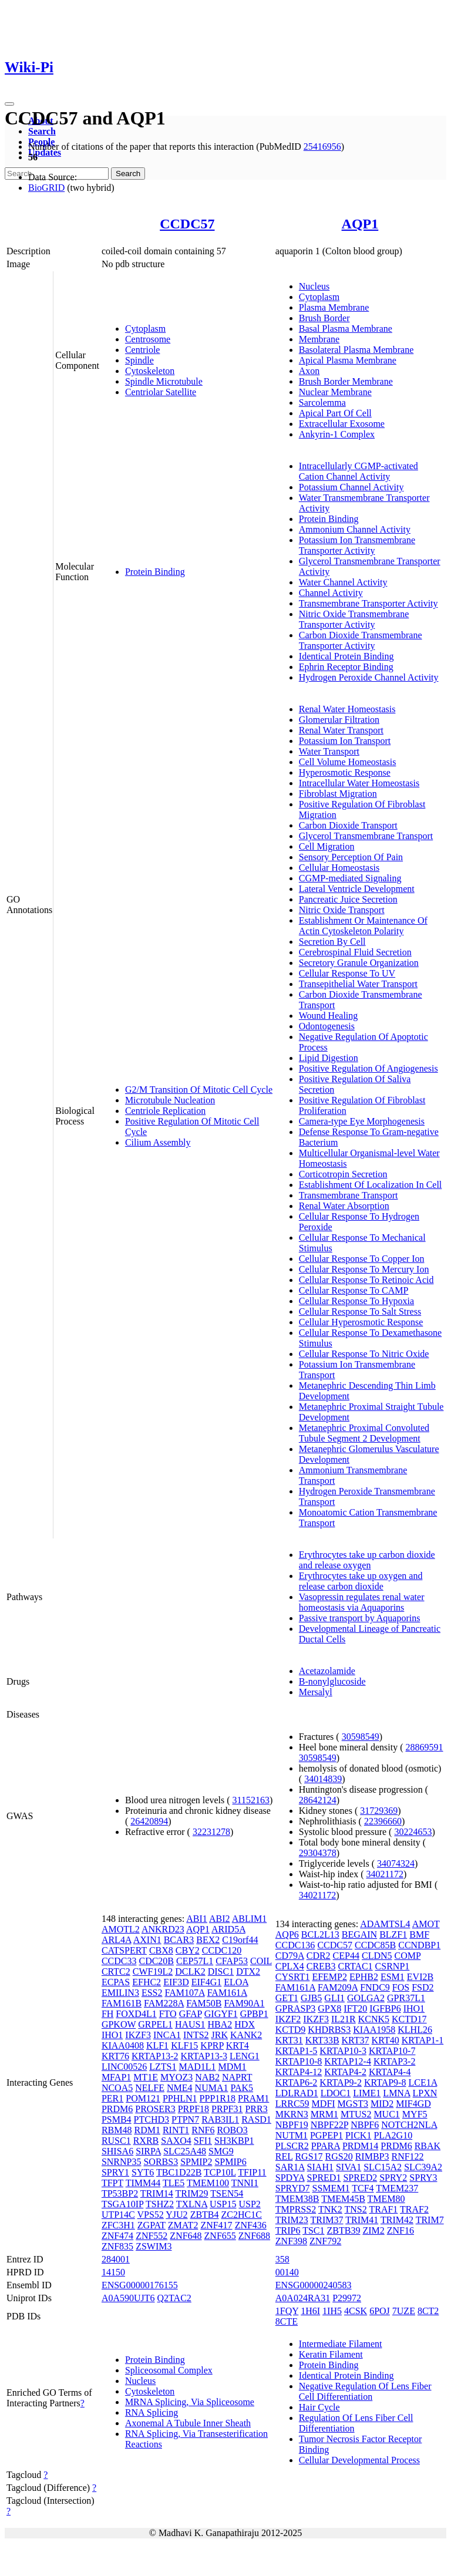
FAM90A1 (244, 2003)
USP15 (223, 2204)
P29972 (346, 2298)
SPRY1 (115, 2172)
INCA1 (167, 2035)
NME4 (180, 2088)
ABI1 (196, 1919)
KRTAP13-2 (155, 2056)
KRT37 (355, 2040)
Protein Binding (155, 572)
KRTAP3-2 (394, 2061)
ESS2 (152, 1993)
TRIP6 (288, 2230)
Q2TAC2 (174, 2298)
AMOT (426, 1924)
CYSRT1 (292, 1977)
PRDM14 (360, 2146)
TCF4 (362, 2188)
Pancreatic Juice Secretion (348, 899)
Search (42, 131)
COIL (261, 1961)
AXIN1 (147, 1940)
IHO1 (112, 2035)
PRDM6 (117, 2109)
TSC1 (313, 2230)
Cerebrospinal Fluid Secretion (355, 952)
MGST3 (353, 2104)
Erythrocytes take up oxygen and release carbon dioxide (361, 1581)
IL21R (343, 2019)
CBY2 (188, 1950)
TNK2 (330, 2209)
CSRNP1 (392, 1966)
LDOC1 (336, 2093)
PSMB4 (117, 2119)
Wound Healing (328, 1016)
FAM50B (203, 2003)
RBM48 (117, 2130)
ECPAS (116, 1982)
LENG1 (245, 2056)
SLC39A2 (423, 2167)
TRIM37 (327, 2220)
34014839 (323, 1779)
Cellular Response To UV (347, 973)
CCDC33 (119, 1961)
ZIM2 (373, 2230)
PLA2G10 (392, 2135)
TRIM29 (192, 2193)
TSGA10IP (122, 2204)
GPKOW (119, 2024)
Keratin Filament (331, 2354)
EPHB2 (363, 1977)
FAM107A (184, 1993)
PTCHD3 (151, 2119)
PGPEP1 (326, 2135)
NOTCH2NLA (409, 2125)
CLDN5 (377, 1956)
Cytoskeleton (149, 371)
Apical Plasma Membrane (347, 360)
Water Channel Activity (343, 582)
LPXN (425, 2093)
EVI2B (420, 1977)
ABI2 (219, 1919)
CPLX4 (289, 1966)
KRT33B (322, 2040)
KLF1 (157, 2045)
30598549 (360, 1737)
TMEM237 (397, 2188)
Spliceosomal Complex (169, 2370)
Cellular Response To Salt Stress (360, 1311)
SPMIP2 (196, 2162)
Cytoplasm (145, 329)
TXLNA (191, 2204)
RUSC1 (116, 2141)
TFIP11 (252, 2172)
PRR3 (256, 2109)
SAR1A (290, 2167)
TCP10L (220, 2172)
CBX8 (161, 1950)
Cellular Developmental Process (359, 2460)
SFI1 (203, 2141)
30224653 (413, 1832)
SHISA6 (117, 2151)
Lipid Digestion (328, 1058)
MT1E (145, 2077)
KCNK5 (373, 2019)
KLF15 (184, 2045)
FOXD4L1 (136, 2014)
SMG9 (221, 2151)
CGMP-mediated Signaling (350, 878)
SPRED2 (360, 2178)
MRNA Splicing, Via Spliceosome (189, 2402)
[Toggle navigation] (9, 104)
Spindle (139, 360)
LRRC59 (292, 2104)
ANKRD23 (163, 1929)
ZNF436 (251, 2225)
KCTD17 (409, 2019)
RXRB (146, 2141)
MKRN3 (291, 2114)
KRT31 (289, 2040)
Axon (309, 371)
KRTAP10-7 (392, 2051)
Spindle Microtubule (164, 381)
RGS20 (339, 2156)
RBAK (427, 2146)
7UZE (403, 2311)
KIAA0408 (123, 2045)
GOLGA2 (366, 1998)
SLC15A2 (383, 2167)
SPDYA (290, 2178)
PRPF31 (227, 2109)
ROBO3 (232, 2130)
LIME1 (367, 2093)
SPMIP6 (230, 2162)
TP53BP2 (120, 2193)
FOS (400, 1987)
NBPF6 (365, 2125)
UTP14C (118, 2215)
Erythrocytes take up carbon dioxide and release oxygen (367, 1560)
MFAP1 (116, 2077)
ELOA (236, 1982)
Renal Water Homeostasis (347, 709)
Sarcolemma (322, 403)
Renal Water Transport (341, 730)
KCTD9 (290, 2030)
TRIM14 (156, 2193)
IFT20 (355, 2008)
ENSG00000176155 (140, 2285)
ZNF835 (117, 2246)
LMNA (396, 2093)
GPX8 (329, 2008)
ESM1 (393, 1977)
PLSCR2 (292, 2146)
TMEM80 (386, 2199)
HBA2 (220, 2024)
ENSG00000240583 (313, 2285)
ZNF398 (291, 2241)
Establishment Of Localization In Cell (370, 1185)
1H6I (310, 2311)
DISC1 (221, 1971)
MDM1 (232, 2067)
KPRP (211, 2045)
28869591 (424, 1747)
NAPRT (237, 2077)
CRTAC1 (355, 1966)
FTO (168, 2014)
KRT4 (237, 2045)
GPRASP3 (295, 2008)
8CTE (286, 2321)
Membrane (319, 339)
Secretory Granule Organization (359, 963)
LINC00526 (124, 2067)
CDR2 (319, 1956)
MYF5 (415, 2114)
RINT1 (176, 2130)
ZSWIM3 (153, 2246)
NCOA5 (117, 2088)
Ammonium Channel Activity (354, 529)
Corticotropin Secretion (343, 1174)
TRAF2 (414, 2209)
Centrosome (147, 339)
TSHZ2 (160, 2204)
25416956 (322, 146)
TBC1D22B (178, 2172)
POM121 (143, 2098)
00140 (287, 2272)
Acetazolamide (327, 1671)
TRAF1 (383, 2209)
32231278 (211, 1832)
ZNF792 (325, 2241)
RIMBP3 (372, 2156)
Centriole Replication (165, 1111)
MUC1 (386, 2114)
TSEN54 (226, 2193)
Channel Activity (331, 593)
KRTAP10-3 (342, 2051)
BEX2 (208, 1940)
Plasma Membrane (334, 307)
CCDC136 (295, 1945)
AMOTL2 (121, 1929)
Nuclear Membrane (335, 392)
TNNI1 (244, 2183)
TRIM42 (397, 2220)
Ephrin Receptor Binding (346, 667)
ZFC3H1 (118, 2225)
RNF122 (407, 2156)
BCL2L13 (320, 1934)
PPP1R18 (217, 2098)
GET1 (286, 1998)
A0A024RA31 (302, 2298)
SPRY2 (393, 2178)
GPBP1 (254, 2014)
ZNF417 (216, 2225)
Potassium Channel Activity (351, 487)
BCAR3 (179, 1940)
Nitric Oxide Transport (342, 910)
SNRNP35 (122, 2162)
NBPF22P (329, 2125)
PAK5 (241, 2088)
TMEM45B (343, 2199)
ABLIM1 (249, 1919)
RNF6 (202, 2130)
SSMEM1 (331, 2188)
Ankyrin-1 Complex (337, 434)
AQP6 (287, 1934)
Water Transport (329, 751)
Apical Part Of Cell (335, 413)
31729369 (379, 1811)
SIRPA (148, 2151)
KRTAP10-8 (298, 2061)
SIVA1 (348, 2167)
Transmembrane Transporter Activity (368, 603)
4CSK (355, 2311)
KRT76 (115, 2056)
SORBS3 (160, 2162)
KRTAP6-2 (296, 2082)
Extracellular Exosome (342, 424)
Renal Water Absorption (344, 1206)
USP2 (249, 2204)
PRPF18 (193, 2109)
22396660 (383, 1821)
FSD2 (422, 1987)
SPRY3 (423, 2178)
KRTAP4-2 (345, 2072)
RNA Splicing (151, 2412)
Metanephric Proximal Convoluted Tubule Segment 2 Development (364, 1433)
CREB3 (321, 1966)
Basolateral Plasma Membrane (356, 350)
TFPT (112, 2183)
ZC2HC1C (241, 2215)
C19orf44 (240, 1940)
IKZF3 (138, 2035)
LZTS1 (162, 2067)
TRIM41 (361, 2220)
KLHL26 (415, 2030)
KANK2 (246, 2035)
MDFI (323, 2104)
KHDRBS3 (329, 2030)
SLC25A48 (184, 2151)
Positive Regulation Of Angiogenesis (368, 1068)
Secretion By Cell (332, 942)
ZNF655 (220, 2236)
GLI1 (334, 1998)
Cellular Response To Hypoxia (356, 1301)
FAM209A (338, 1987)
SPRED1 (324, 2178)
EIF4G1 (206, 1982)
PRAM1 (253, 2098)
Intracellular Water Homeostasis (359, 783)
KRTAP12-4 (347, 2061)
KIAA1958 (374, 2030)
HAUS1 (190, 2024)
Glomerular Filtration (339, 720)
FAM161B (122, 2003)
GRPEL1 (155, 2024)
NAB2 (207, 2077)
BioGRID (46, 188)
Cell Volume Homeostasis (347, 762)
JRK (219, 2035)
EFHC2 (146, 1982)
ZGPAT (151, 2225)
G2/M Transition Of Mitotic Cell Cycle (198, 1090)
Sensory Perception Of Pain (351, 857)
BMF (419, 1934)
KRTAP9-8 (385, 2082)
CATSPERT (124, 1950)
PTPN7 (185, 2119)
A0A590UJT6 (128, 2298)
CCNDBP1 (419, 1945)
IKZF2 (288, 2019)
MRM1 (324, 2114)
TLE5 (173, 2183)
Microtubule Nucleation (170, 1100)
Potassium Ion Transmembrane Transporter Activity (357, 545)
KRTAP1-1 (423, 2040)
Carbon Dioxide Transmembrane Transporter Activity (360, 640)
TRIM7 (430, 2220)
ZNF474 (117, 2236)
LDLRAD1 (296, 2093)
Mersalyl (315, 1692)
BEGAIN (359, 1934)
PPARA (325, 2146)
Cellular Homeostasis (339, 868)
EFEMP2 (329, 1977)
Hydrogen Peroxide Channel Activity (369, 677)
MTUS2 (356, 2114)
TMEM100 (208, 2183)
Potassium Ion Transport (345, 741)
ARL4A (117, 1940)
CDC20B (156, 1961)
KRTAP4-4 (390, 2072)
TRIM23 (291, 2220)
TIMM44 (143, 2183)
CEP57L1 (194, 1961)
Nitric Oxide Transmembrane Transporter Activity (354, 619)
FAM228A (164, 2003)
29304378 (317, 1853)
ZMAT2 (183, 2225)
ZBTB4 (204, 2215)
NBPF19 (291, 2125)
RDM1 (147, 2130)
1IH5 (332, 2311)
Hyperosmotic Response (345, 772)
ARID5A (228, 1929)
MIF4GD (413, 2104)
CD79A (289, 1956)
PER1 (112, 2098)
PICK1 (358, 2135)
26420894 (149, 1821)
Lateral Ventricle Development (357, 889)
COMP (408, 1956)
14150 (113, 2272)
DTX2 (248, 1971)
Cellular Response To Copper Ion (362, 1259)
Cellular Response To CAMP (354, 1290)
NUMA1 (211, 2088)
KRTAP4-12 (298, 2072)
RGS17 (308, 2156)
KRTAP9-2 (340, 2082)
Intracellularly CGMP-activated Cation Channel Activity (358, 471)
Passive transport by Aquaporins (359, 1618)
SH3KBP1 (234, 2141)
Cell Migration (327, 846)
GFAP (190, 2014)
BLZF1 (393, 1934)
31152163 (251, 1800)
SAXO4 (176, 2141)
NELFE (149, 2088)
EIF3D (176, 1982)
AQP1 (360, 223)
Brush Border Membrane (346, 381)
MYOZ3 (176, 2077)
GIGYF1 (221, 2014)
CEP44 (346, 1956)
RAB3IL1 (220, 2119)
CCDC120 (222, 1950)
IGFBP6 (384, 2008)
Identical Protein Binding (346, 656)
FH (107, 2014)
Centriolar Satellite (160, 392)
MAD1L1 (197, 2067)
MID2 (382, 2104)
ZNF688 (254, 2236)
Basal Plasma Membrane (345, 329)
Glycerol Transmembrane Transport (366, 836)
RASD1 (256, 2119)
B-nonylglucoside (332, 1681)
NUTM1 (291, 2135)
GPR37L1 (406, 1998)
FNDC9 (375, 1987)
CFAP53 (232, 1961)
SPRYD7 (292, 2188)
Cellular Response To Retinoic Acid (366, 1280)
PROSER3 (155, 2109)
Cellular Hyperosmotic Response (361, 1322)
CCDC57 (187, 223)
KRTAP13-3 (203, 2056)
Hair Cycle (319, 2407)
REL (284, 2156)
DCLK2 (190, 1971)
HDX (244, 2024)
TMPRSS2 (295, 2209)
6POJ (379, 2311)
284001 (116, 2259)
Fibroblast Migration (338, 794)
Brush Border (324, 318)
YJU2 (176, 2215)
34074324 (396, 1863)
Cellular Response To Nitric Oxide (364, 1354)
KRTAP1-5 (296, 2051)
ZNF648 (185, 2236)
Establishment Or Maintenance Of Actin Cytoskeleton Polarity (363, 925)
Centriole (142, 350)
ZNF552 (151, 2236)
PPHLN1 (180, 2098)
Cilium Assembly (158, 1142)
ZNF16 (400, 2230)
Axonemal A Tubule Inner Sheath (188, 2423)
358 (282, 2259)
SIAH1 (320, 2167)
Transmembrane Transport (348, 1195)
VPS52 (150, 2215)
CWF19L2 (153, 1971)
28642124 (317, 1800)
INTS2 (196, 2035)
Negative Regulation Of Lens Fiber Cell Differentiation (365, 2391)
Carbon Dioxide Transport (348, 825)
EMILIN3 (120, 1993)
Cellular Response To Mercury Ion (364, 1269)
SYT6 (143, 2172)
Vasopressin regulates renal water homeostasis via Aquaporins (362, 1602)
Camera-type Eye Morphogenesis (362, 1121)
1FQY (286, 2311)
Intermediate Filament (340, 2344)
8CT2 (428, 2311)
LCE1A (422, 2082)
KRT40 (385, 2040)
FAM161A (227, 1993)
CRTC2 (116, 1971)
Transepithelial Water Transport (358, 984)
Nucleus (314, 286)
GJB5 (311, 1998)
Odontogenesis (327, 1026)
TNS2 (356, 2209)
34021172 (384, 1874)
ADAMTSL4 (385, 1924)
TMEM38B (297, 2199)
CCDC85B (375, 1945)
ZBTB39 (344, 2230)
